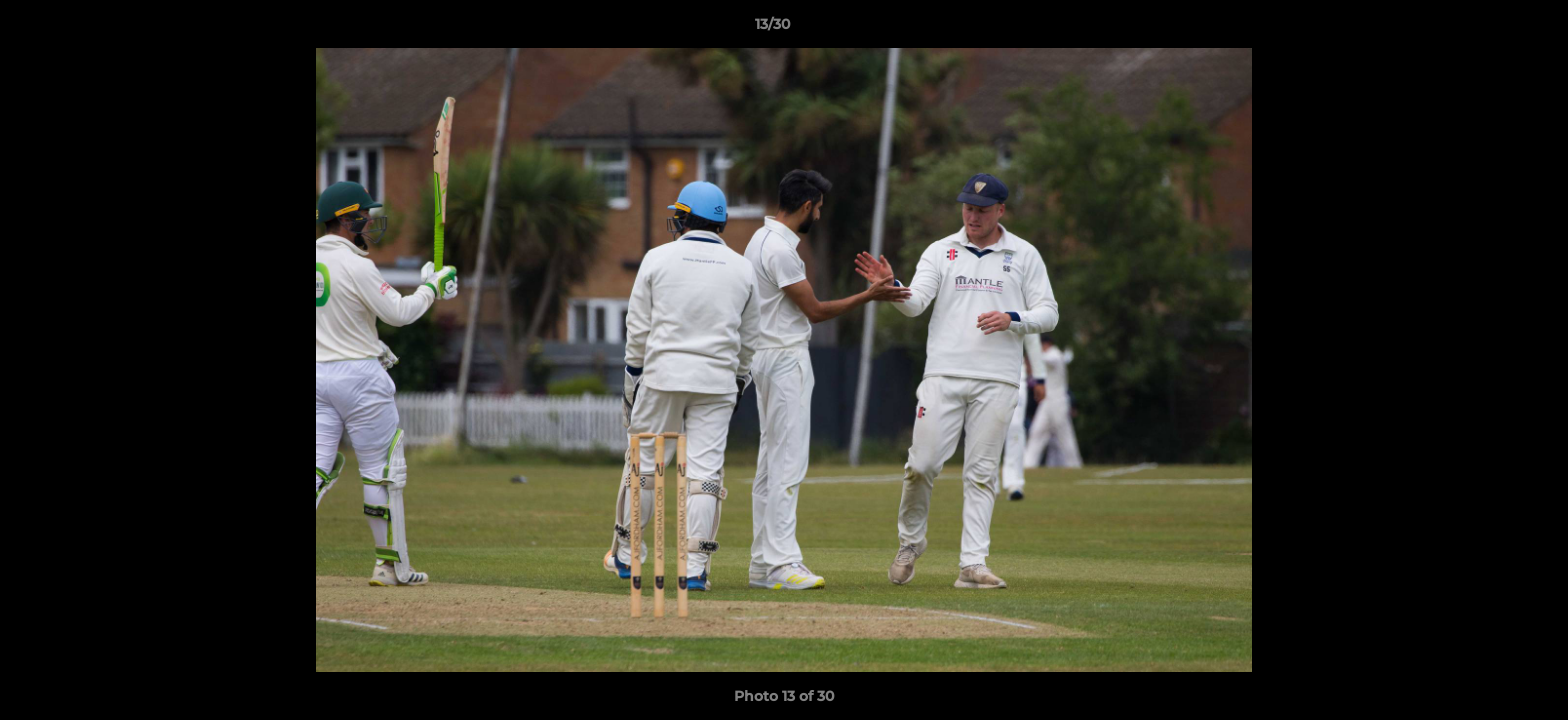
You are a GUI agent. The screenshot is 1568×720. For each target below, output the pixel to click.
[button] (1484, 29)
